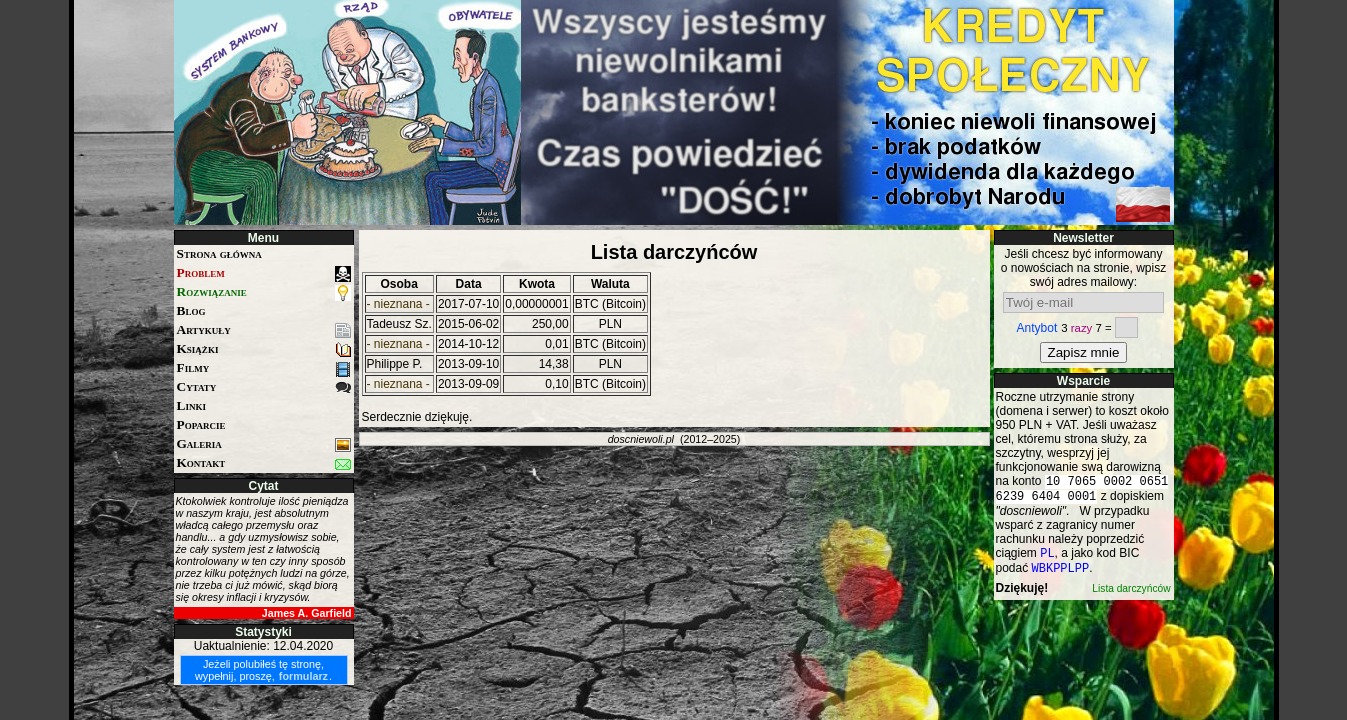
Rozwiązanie (264, 292)
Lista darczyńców (1131, 596)
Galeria (264, 444)
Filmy (264, 368)
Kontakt (264, 463)
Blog (191, 310)
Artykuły (264, 330)
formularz (303, 676)
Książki (264, 349)
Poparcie (201, 424)
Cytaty (264, 387)
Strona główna (219, 253)
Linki (191, 405)
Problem (264, 273)
